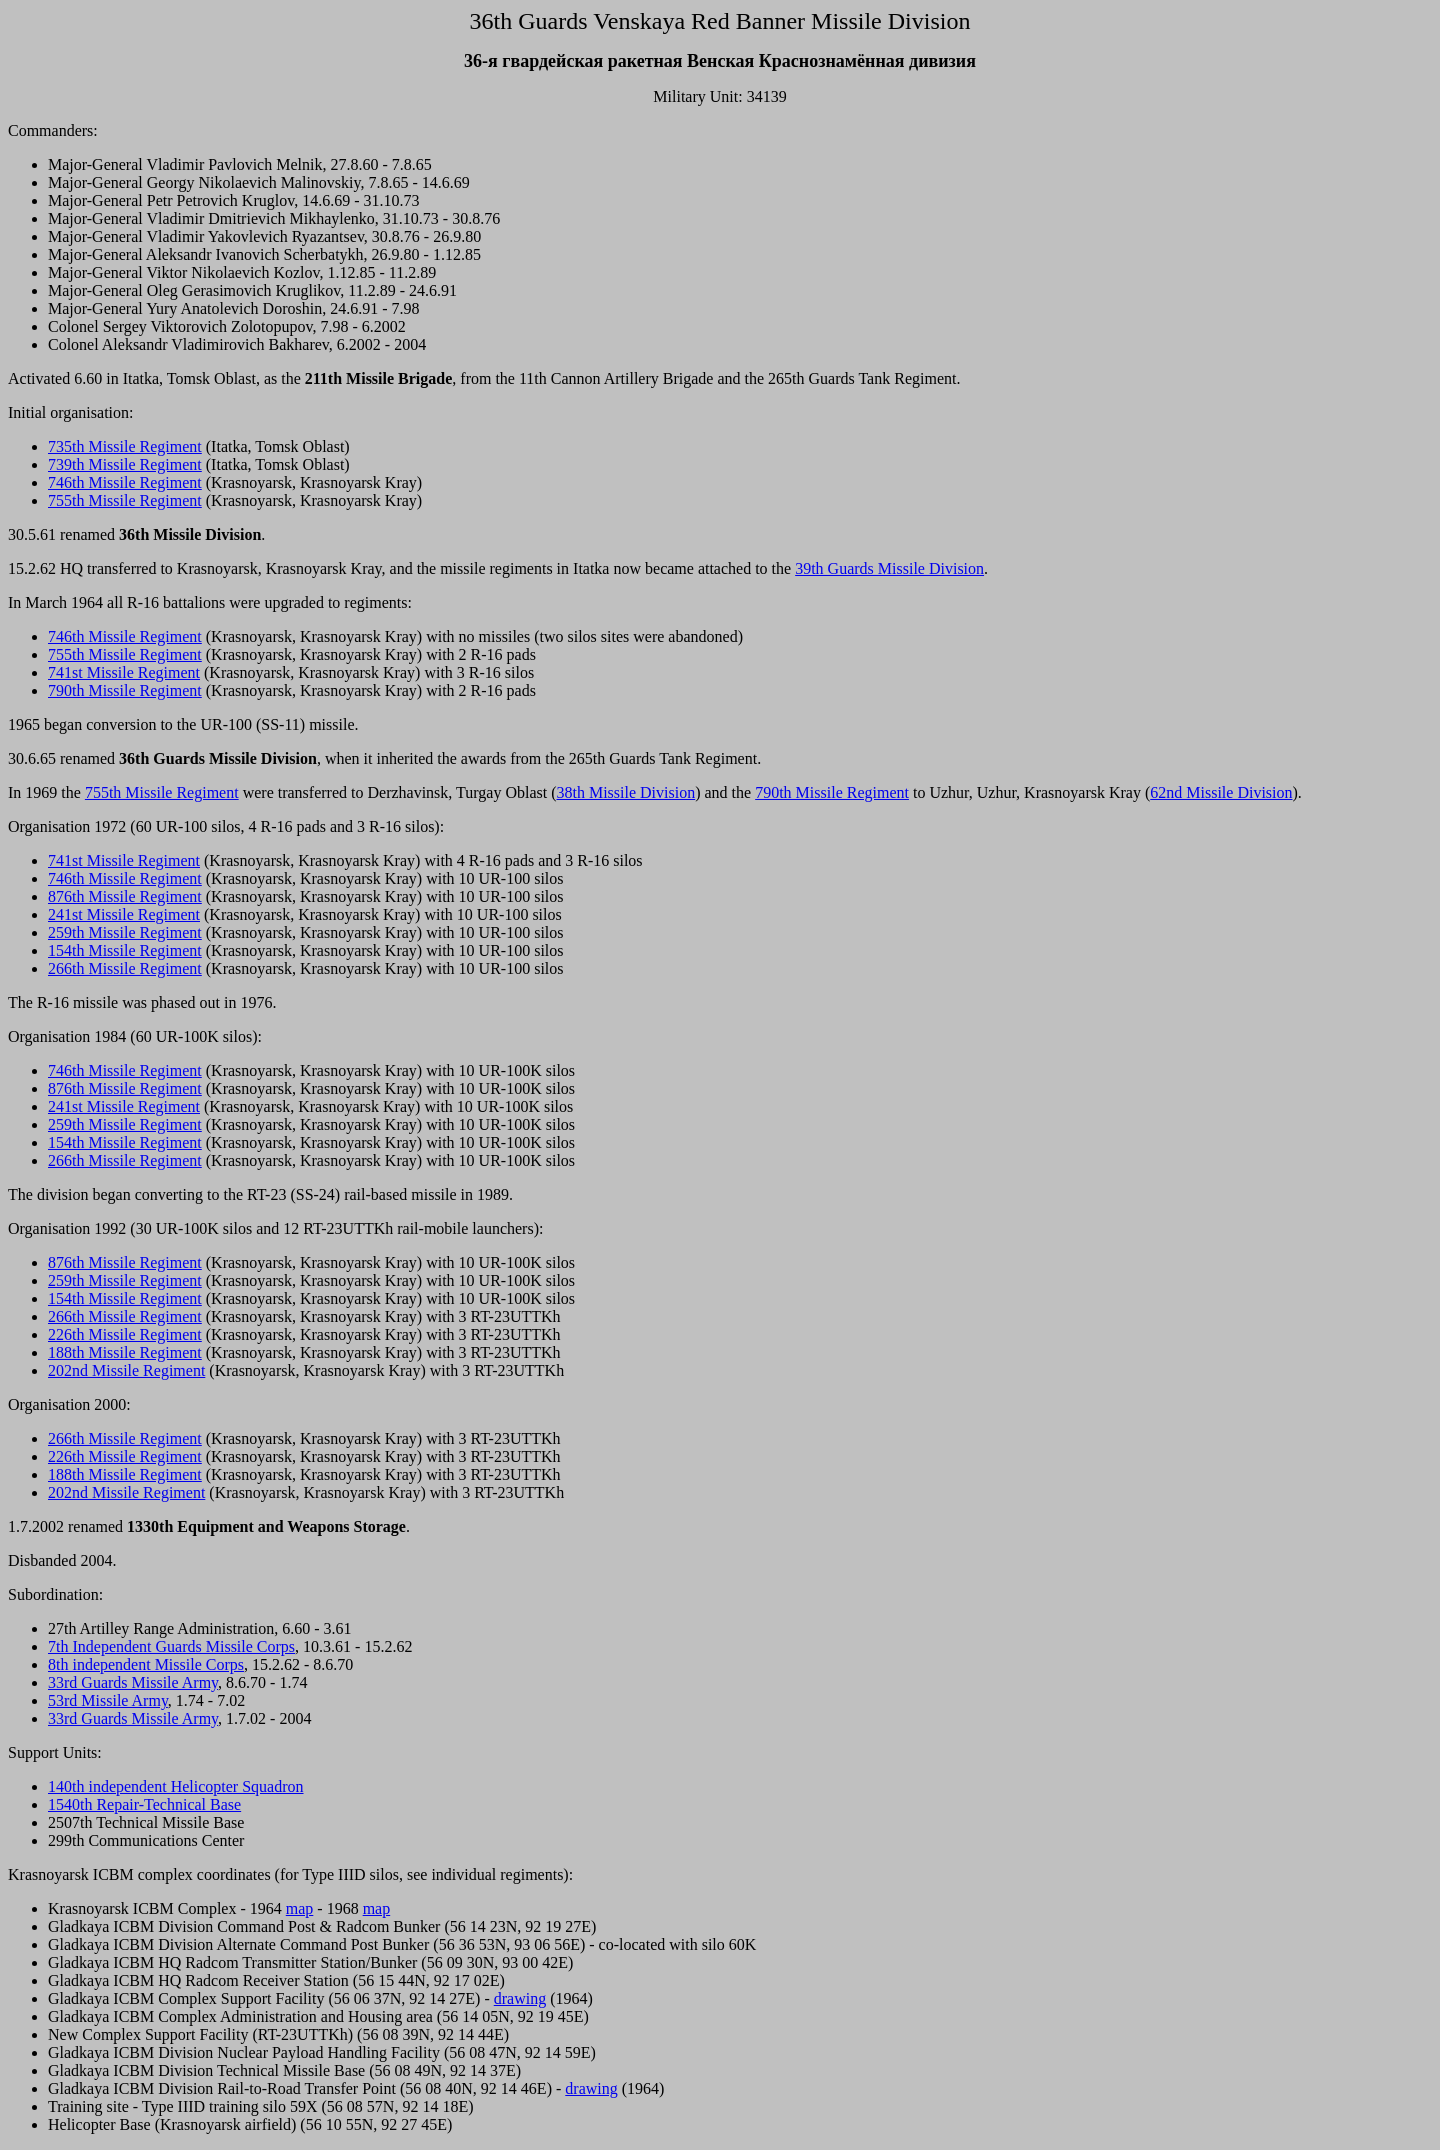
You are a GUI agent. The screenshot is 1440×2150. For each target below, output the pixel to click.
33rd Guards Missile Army (133, 1682)
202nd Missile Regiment (126, 1370)
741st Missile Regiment (124, 672)
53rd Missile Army (108, 1700)
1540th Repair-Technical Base (144, 1804)
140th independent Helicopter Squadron (176, 1786)
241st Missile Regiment (124, 914)
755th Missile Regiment (125, 500)
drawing (520, 1998)
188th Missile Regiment (125, 1352)
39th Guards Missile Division (889, 568)
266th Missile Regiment (125, 968)
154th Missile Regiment (125, 950)
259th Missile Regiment (125, 932)
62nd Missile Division (1221, 792)
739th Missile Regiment (125, 464)
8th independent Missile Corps (146, 1664)
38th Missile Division (626, 792)
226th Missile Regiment (125, 1334)
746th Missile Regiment (125, 482)
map (300, 1908)
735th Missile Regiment (125, 446)
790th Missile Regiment (125, 690)
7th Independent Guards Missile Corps (171, 1646)
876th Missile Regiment (125, 896)
